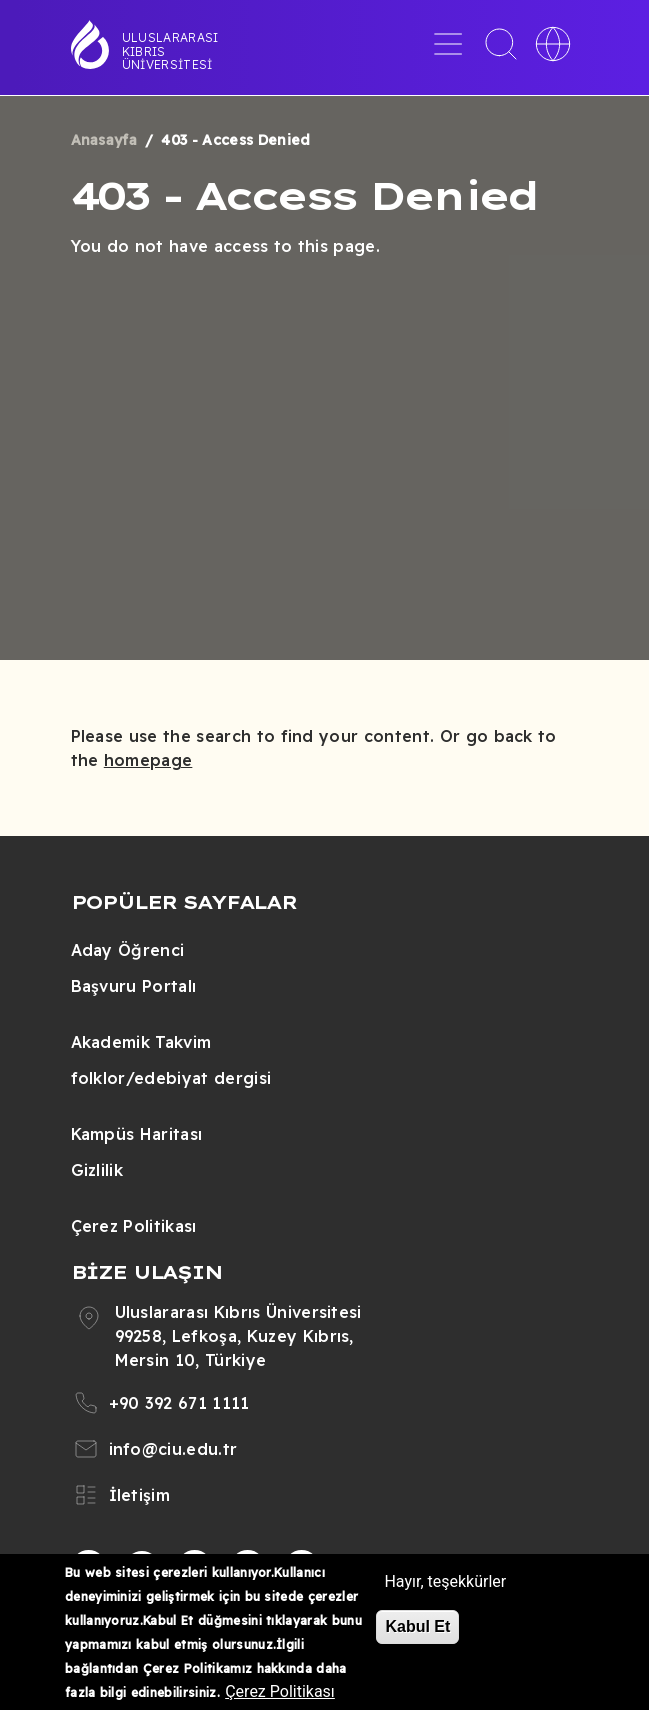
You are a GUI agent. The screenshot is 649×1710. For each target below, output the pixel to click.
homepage (148, 760)
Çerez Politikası (134, 1226)
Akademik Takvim (141, 1042)
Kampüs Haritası (137, 1134)
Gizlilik (97, 1170)
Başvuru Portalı (134, 986)
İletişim (140, 1495)
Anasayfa (104, 140)
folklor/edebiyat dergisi (171, 1078)
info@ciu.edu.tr (173, 1449)
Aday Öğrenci (128, 950)
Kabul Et (417, 1626)
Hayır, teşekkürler (445, 1581)
